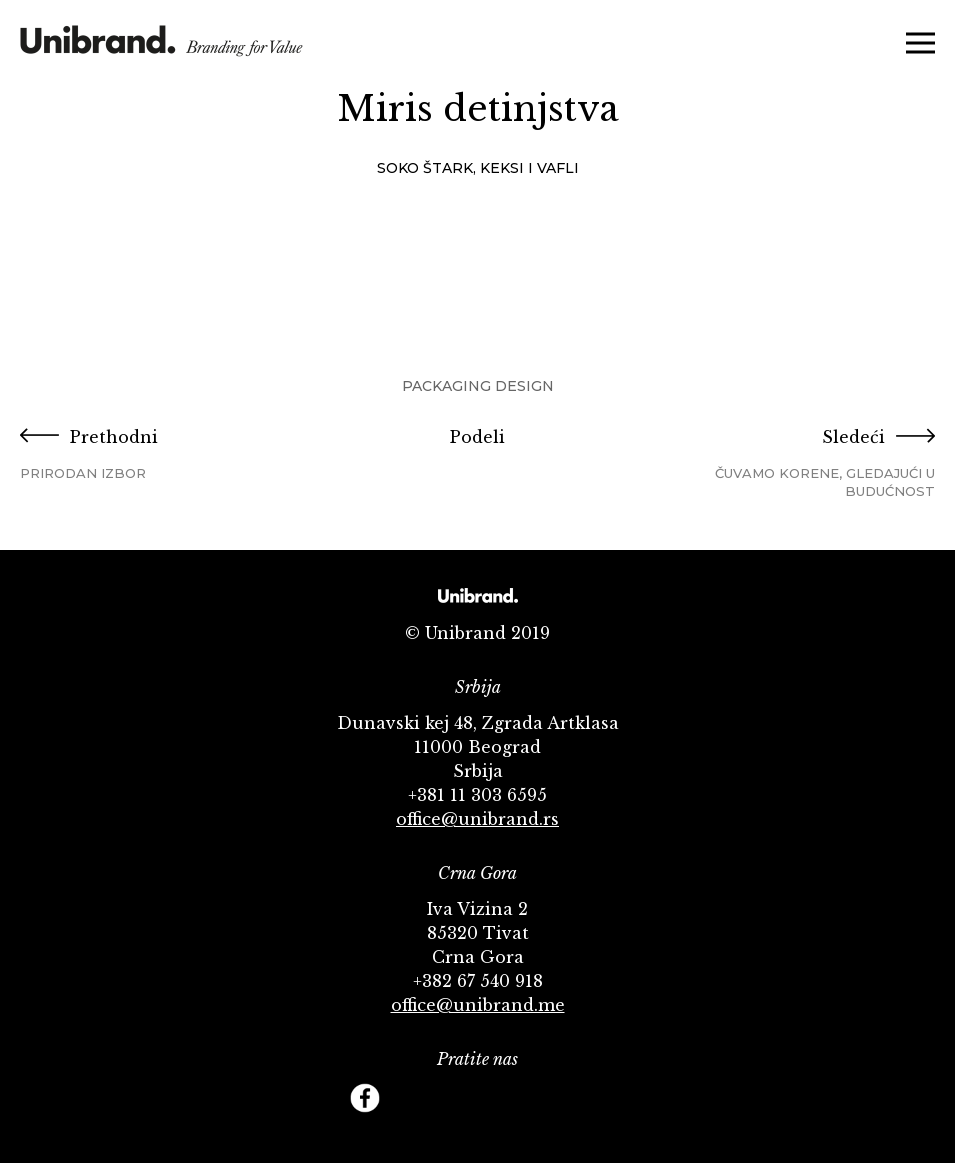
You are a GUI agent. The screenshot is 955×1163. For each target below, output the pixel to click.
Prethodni (172, 454)
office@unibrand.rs (477, 819)
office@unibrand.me (478, 1005)
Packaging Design (478, 386)
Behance (545, 1098)
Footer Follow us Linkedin (590, 1098)
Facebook (365, 1098)
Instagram (500, 1098)
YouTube (455, 1098)
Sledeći (782, 463)
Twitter (410, 1098)
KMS (161, 47)
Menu (920, 43)
